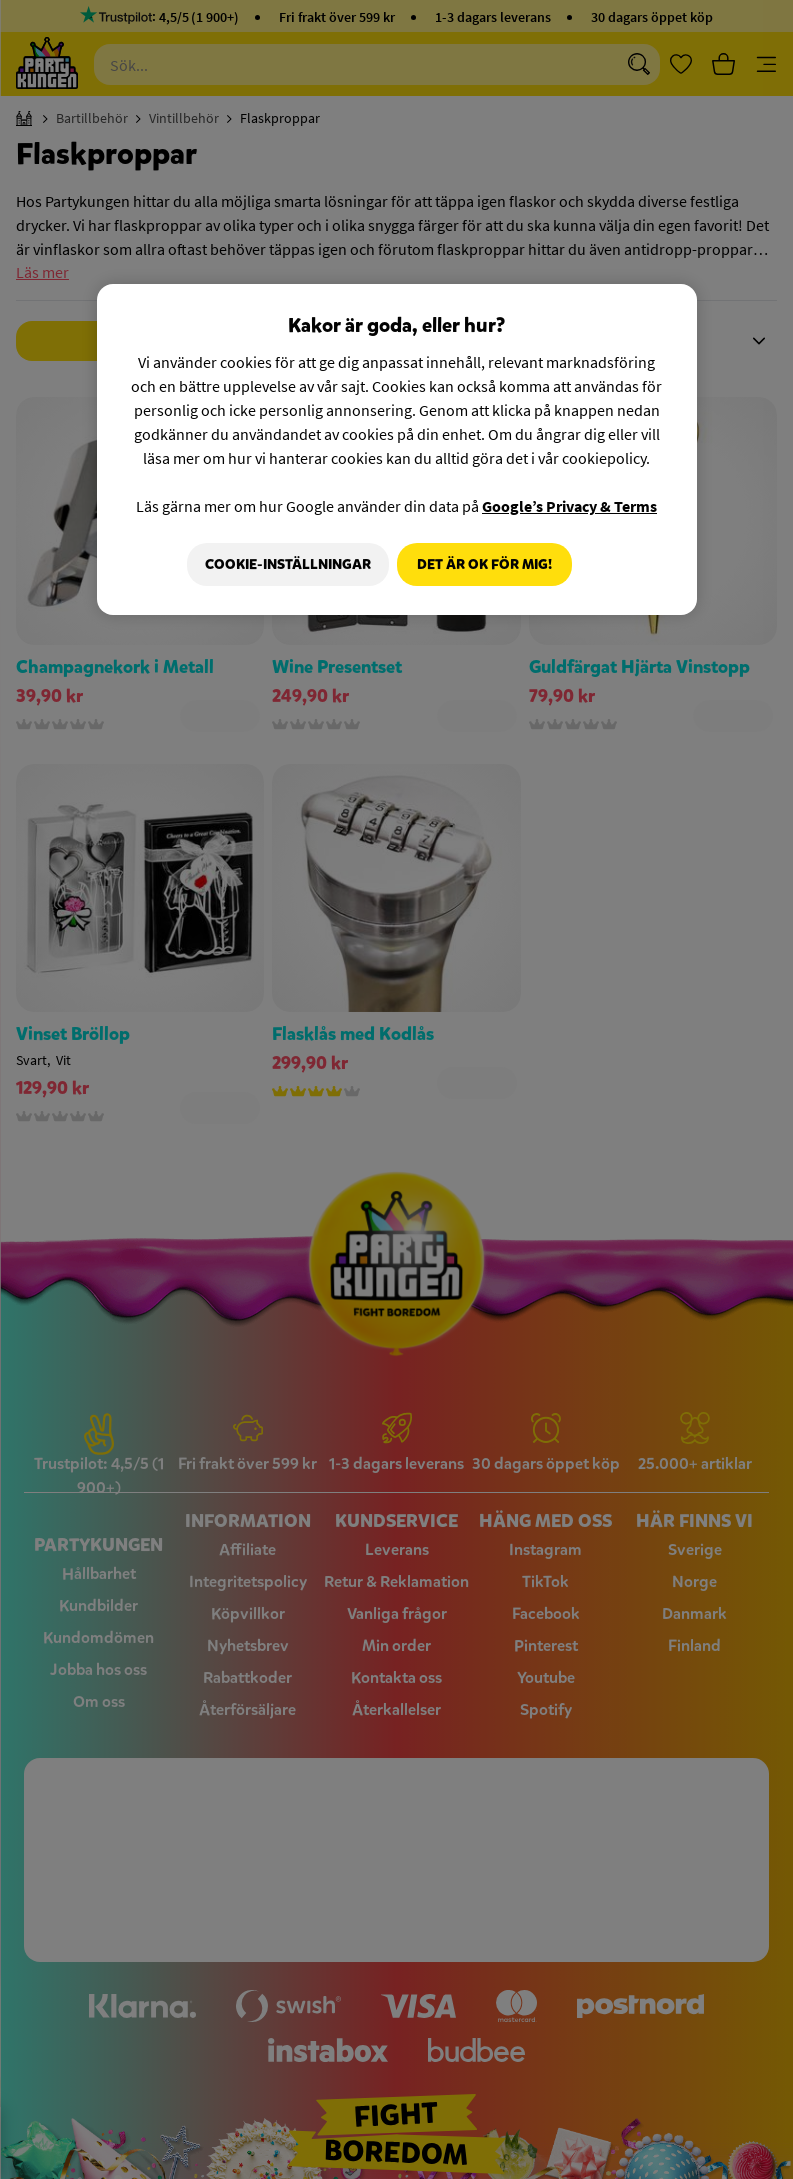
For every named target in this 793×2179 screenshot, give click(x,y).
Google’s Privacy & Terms (569, 505)
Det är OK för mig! (484, 563)
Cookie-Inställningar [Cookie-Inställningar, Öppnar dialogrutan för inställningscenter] (282, 563)
